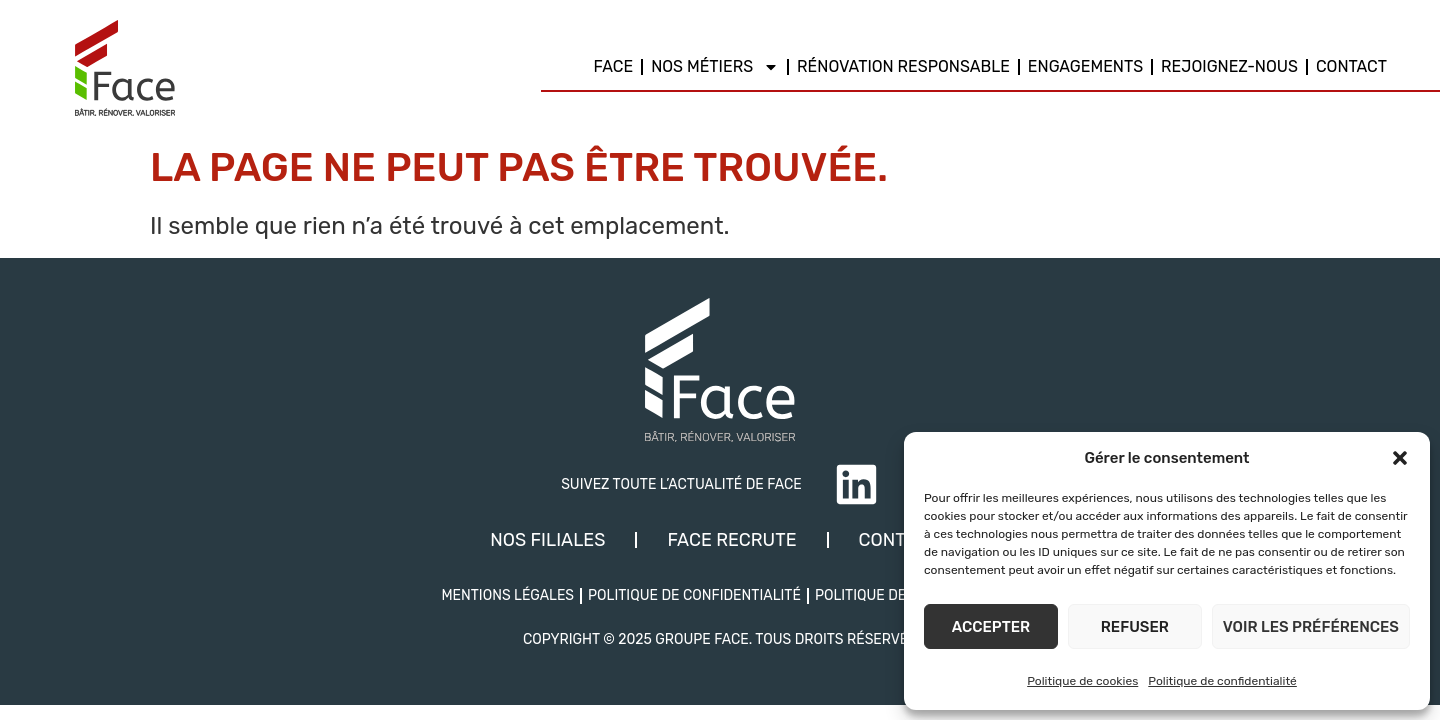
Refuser (1135, 627)
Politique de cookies (1082, 681)
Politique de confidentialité (1222, 681)
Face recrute (731, 540)
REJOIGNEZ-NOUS (1229, 66)
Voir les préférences (1311, 627)
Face (614, 66)
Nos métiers (715, 67)
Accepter (991, 627)
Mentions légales (507, 595)
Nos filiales (547, 540)
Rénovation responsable (903, 66)
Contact (1351, 66)
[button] (1400, 458)
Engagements (1085, 66)
